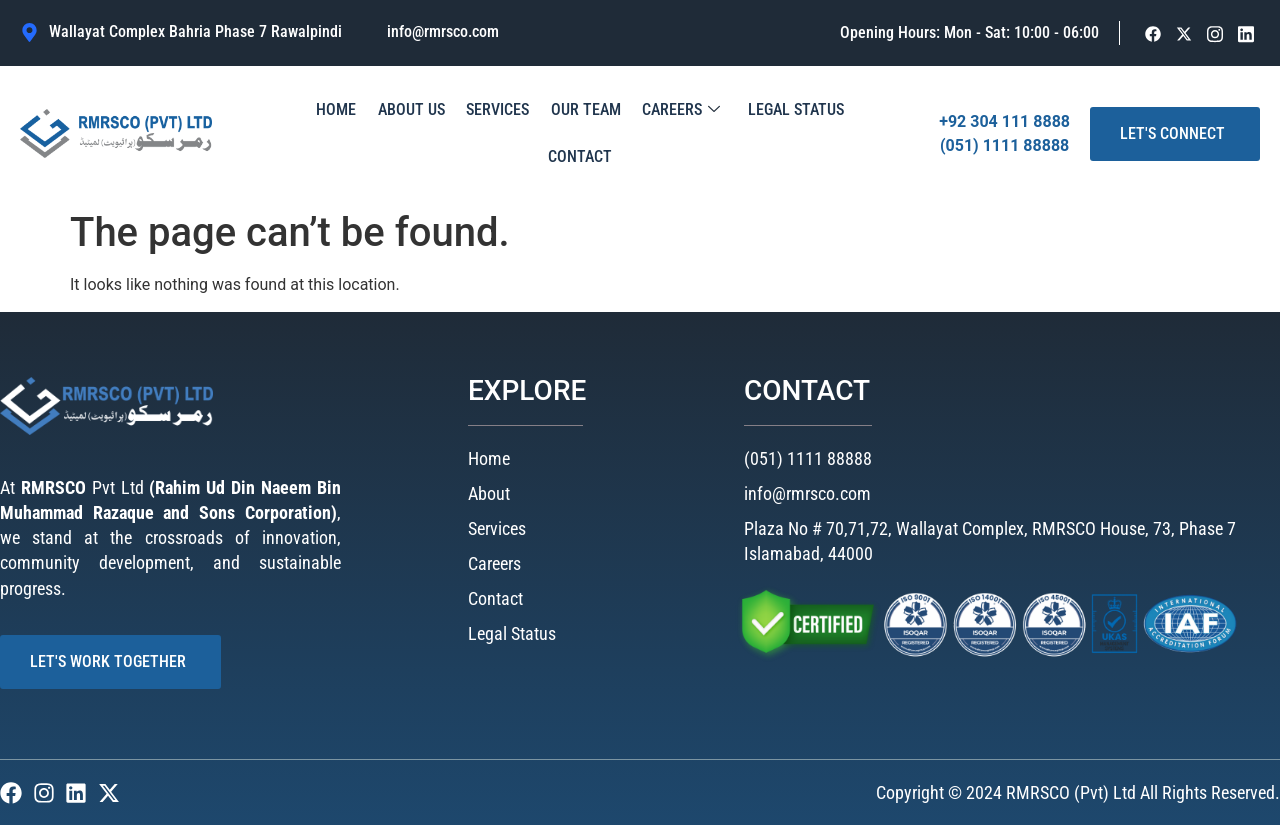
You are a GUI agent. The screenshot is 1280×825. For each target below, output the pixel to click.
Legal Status (742, 133)
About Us (379, 133)
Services (460, 133)
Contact (838, 133)
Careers (633, 134)
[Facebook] (1153, 33)
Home (310, 133)
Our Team (543, 133)
